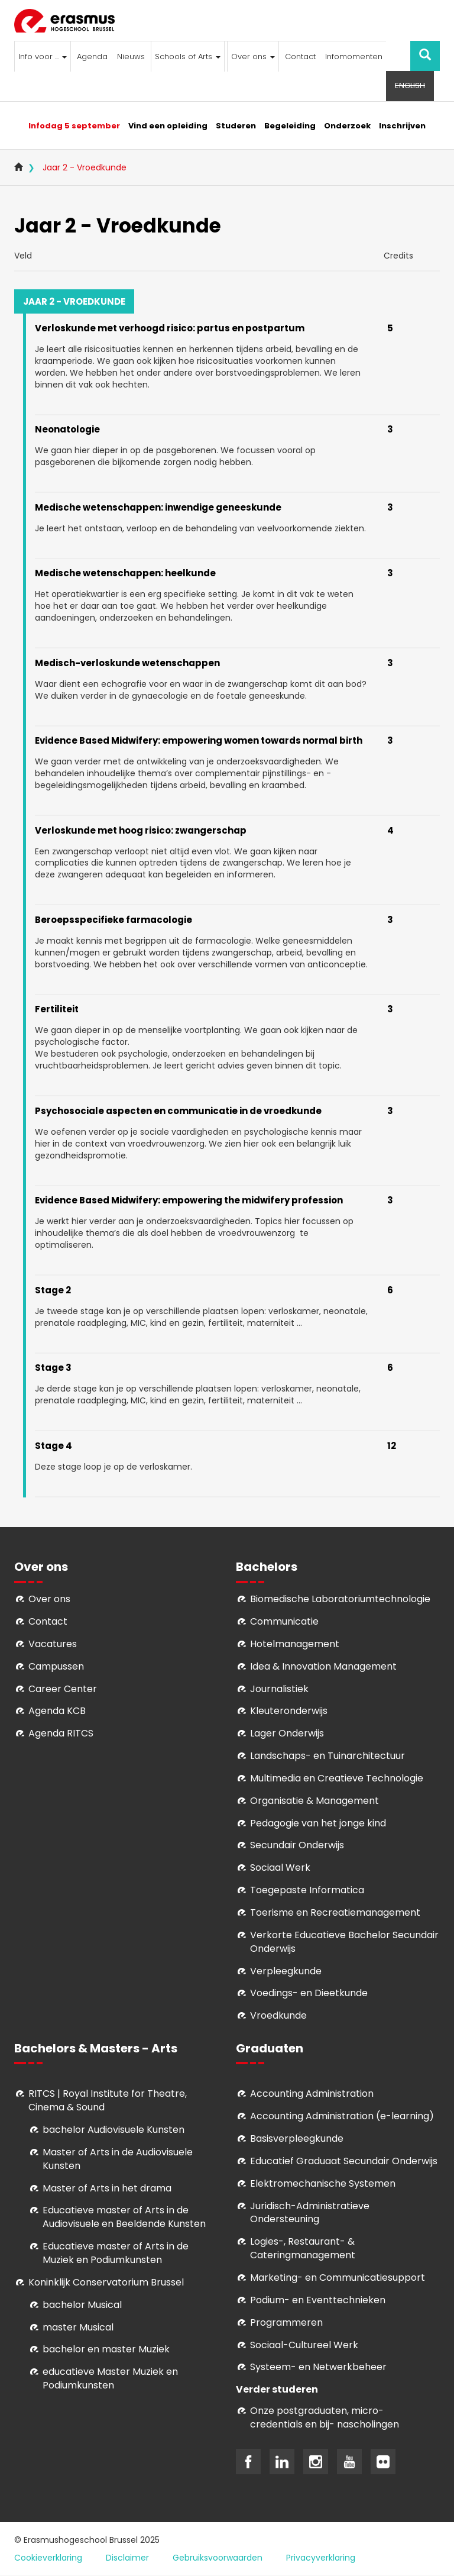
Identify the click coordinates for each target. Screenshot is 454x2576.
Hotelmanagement (294, 1644)
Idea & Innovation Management (323, 1666)
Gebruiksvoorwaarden (217, 2558)
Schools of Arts (187, 56)
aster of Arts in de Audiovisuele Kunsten (118, 2159)
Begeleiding (290, 125)
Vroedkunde (278, 2015)
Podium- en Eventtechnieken (317, 2300)
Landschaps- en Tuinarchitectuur (327, 1755)
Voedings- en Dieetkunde (309, 1993)
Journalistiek (279, 1689)
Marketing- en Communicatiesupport (337, 2277)
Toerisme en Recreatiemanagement (335, 1912)
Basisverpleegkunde (296, 2138)
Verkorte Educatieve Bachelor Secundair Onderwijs (344, 1941)
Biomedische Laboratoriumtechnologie (340, 1599)
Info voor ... (42, 56)
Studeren (236, 125)
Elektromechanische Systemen (322, 2183)
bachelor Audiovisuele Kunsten (113, 2129)
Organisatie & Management (314, 1800)
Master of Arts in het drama (107, 2188)
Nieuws (131, 56)
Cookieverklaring (48, 2558)
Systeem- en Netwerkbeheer (318, 2367)
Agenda (92, 56)
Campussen (56, 1666)
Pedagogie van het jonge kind (318, 1823)
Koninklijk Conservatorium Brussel (106, 2282)
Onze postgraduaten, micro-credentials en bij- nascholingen (324, 2417)
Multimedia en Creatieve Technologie (336, 1778)
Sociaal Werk (280, 1867)
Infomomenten (353, 56)
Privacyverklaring (320, 2558)
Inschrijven (402, 125)
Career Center (62, 1689)
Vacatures (52, 1644)
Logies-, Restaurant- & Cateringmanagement (302, 2248)
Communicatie (284, 1621)
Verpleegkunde (286, 1971)
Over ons (253, 56)
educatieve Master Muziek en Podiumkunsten (110, 2378)
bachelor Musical (82, 2305)
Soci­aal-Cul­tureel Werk (304, 2345)
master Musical (78, 2327)
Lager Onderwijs (287, 1733)
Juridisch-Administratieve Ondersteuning (309, 2212)
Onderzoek (347, 125)
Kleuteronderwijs (288, 1711)
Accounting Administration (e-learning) (342, 2116)
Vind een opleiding (167, 125)
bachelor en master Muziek (106, 2349)
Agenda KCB (57, 1711)
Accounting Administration (312, 2093)
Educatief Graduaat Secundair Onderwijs (343, 2161)
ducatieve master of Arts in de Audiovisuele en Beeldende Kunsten (124, 2216)
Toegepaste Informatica (307, 1890)
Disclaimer (127, 2558)
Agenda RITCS (60, 1733)
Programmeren (286, 2322)
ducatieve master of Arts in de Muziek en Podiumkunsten (116, 2253)
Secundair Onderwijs (297, 1845)
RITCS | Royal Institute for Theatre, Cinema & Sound (107, 2100)
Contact (300, 56)
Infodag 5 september (74, 125)
